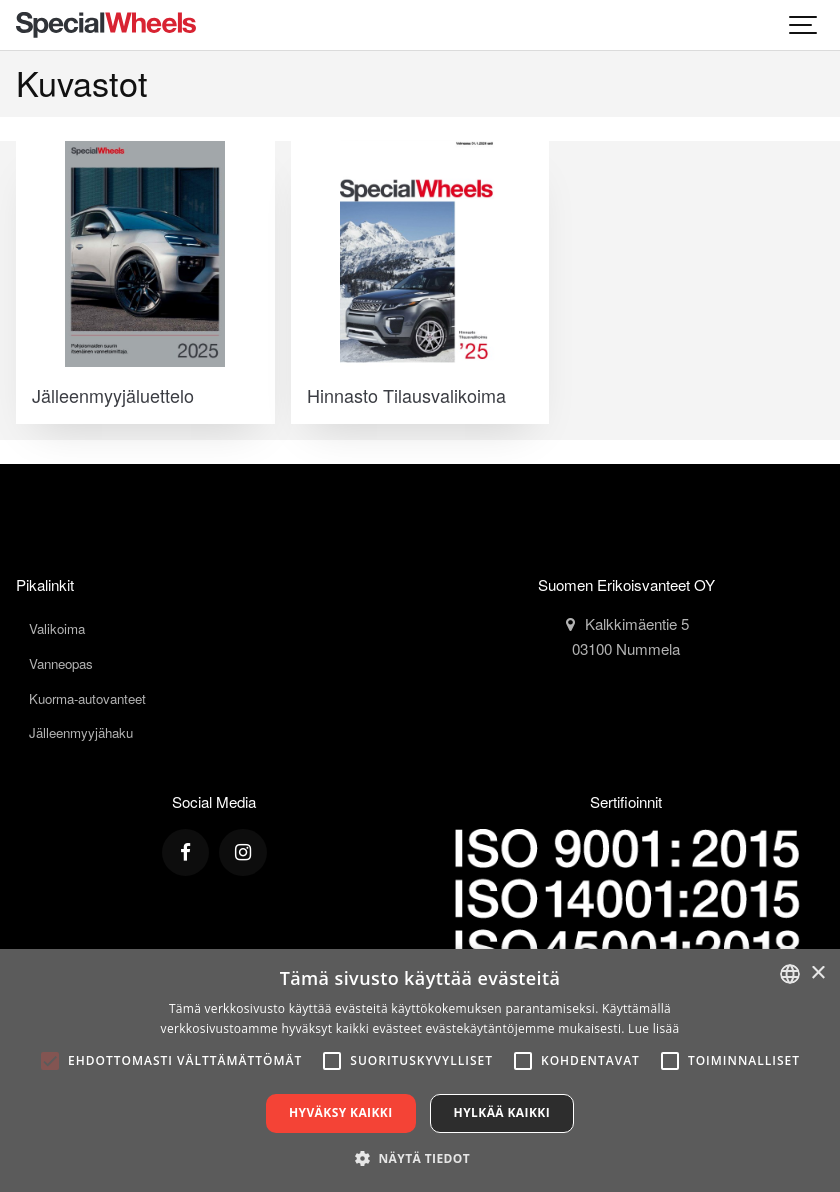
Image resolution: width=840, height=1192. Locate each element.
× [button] (817, 973)
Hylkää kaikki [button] (502, 1112)
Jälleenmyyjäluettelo (113, 395)
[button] (420, 1158)
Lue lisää (653, 1028)
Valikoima (57, 628)
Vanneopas (61, 663)
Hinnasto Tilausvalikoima (406, 395)
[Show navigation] (804, 25)
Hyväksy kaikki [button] (341, 1112)
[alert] (420, 1070)
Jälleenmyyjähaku (81, 732)
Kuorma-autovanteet (87, 698)
